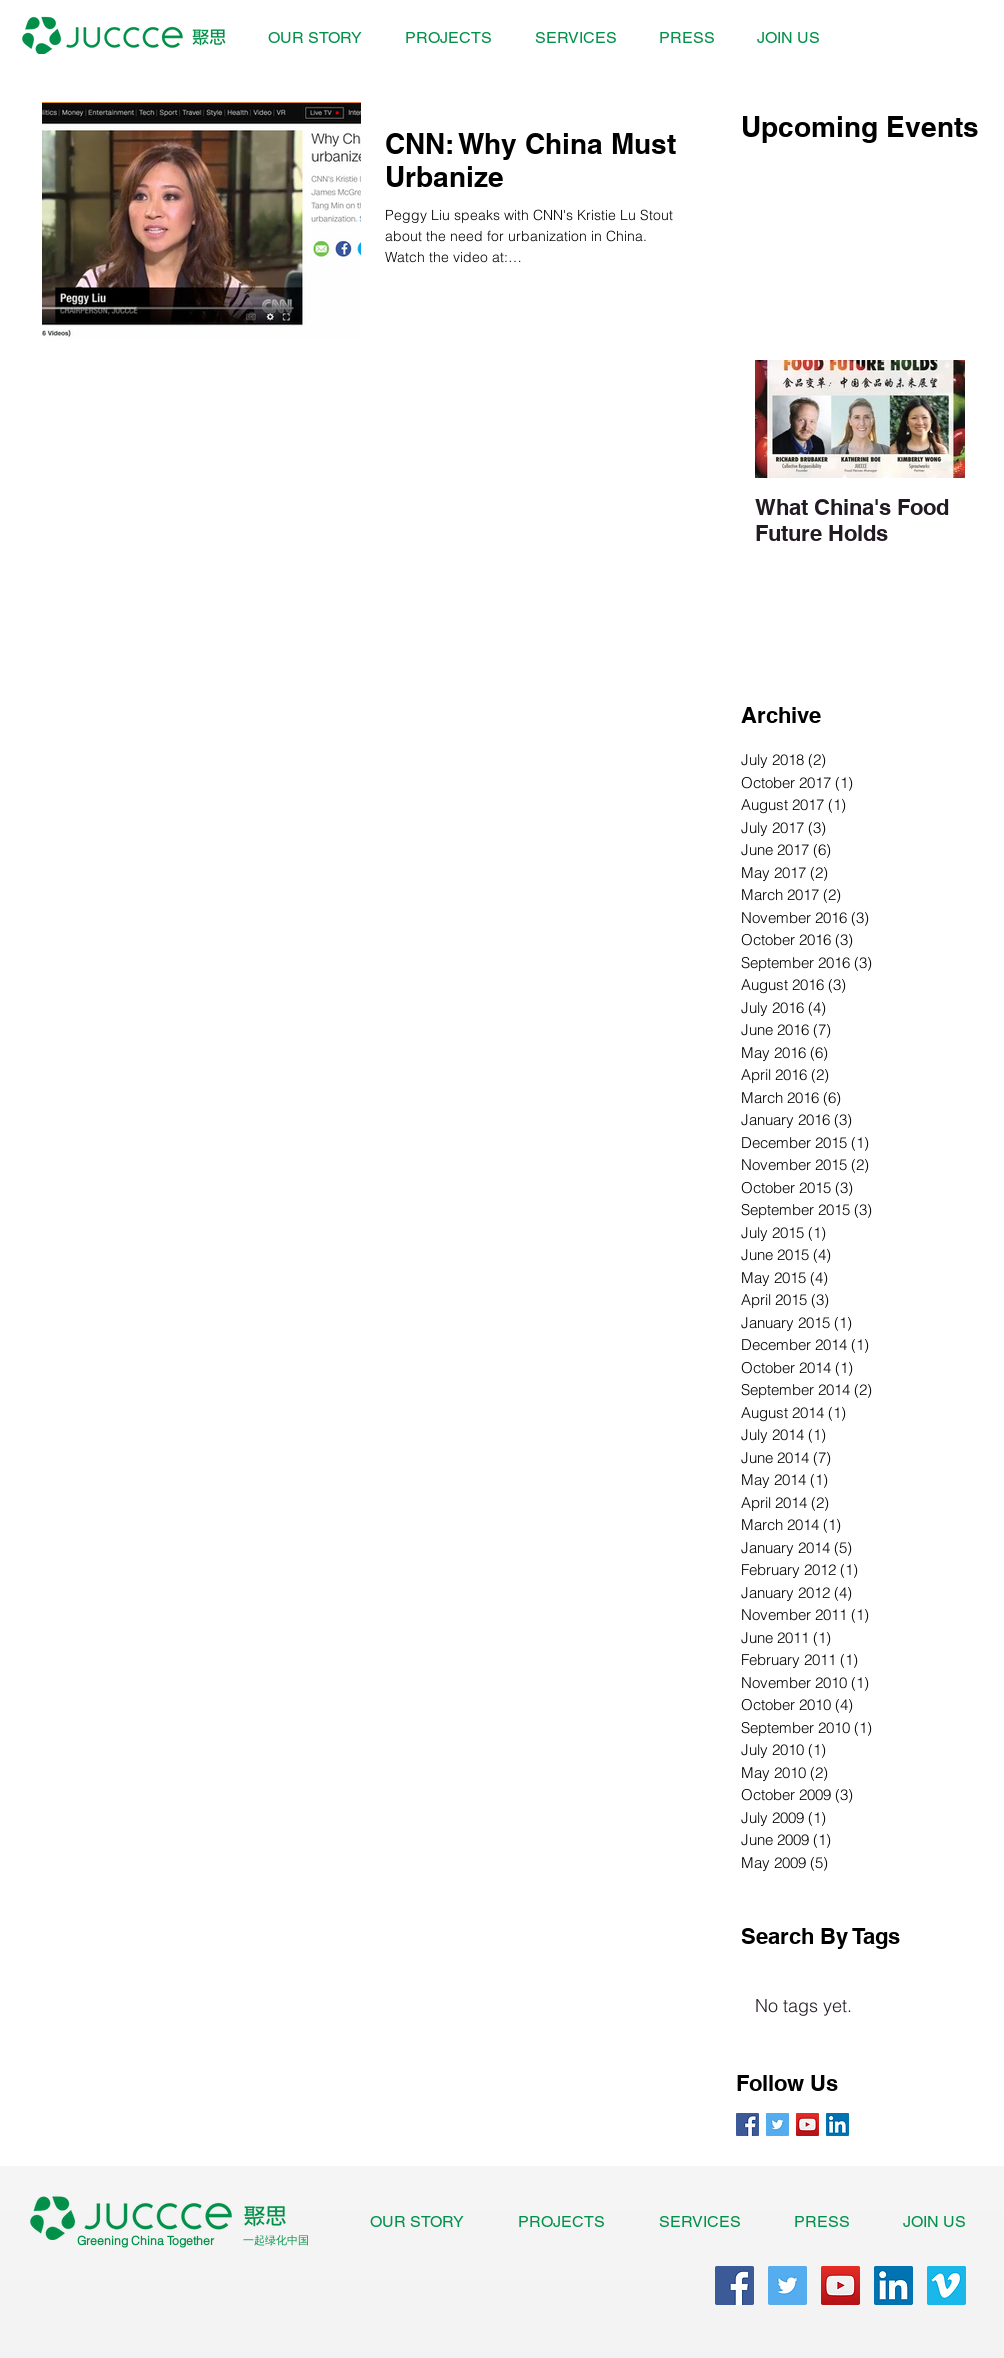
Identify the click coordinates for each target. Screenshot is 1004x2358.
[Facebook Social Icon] (734, 2285)
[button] (448, 38)
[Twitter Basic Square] (777, 2124)
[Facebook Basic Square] (747, 2124)
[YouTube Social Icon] (807, 2124)
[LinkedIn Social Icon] (837, 2124)
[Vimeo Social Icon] (946, 2285)
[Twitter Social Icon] (787, 2285)
